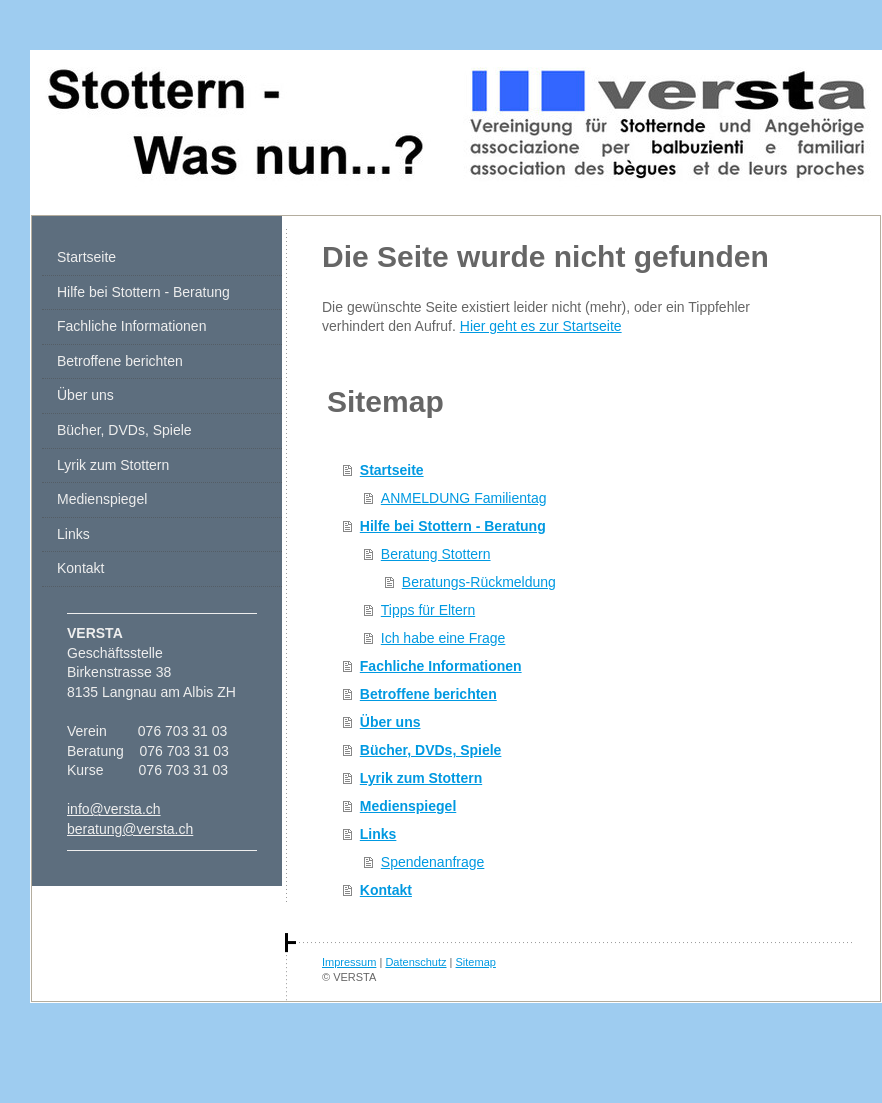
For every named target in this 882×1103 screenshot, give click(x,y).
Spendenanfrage (433, 862)
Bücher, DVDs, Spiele (431, 750)
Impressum (349, 962)
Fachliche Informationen (441, 666)
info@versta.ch (114, 809)
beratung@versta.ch (130, 829)
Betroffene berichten (428, 694)
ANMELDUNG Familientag (464, 498)
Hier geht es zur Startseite (541, 326)
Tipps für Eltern (428, 610)
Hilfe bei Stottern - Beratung (453, 526)
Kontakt (386, 890)
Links (378, 834)
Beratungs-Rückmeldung (479, 582)
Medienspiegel (408, 806)
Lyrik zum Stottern (421, 778)
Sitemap (476, 962)
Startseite (392, 470)
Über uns (390, 722)
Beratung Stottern (436, 554)
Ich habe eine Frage (443, 638)
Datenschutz (415, 962)
